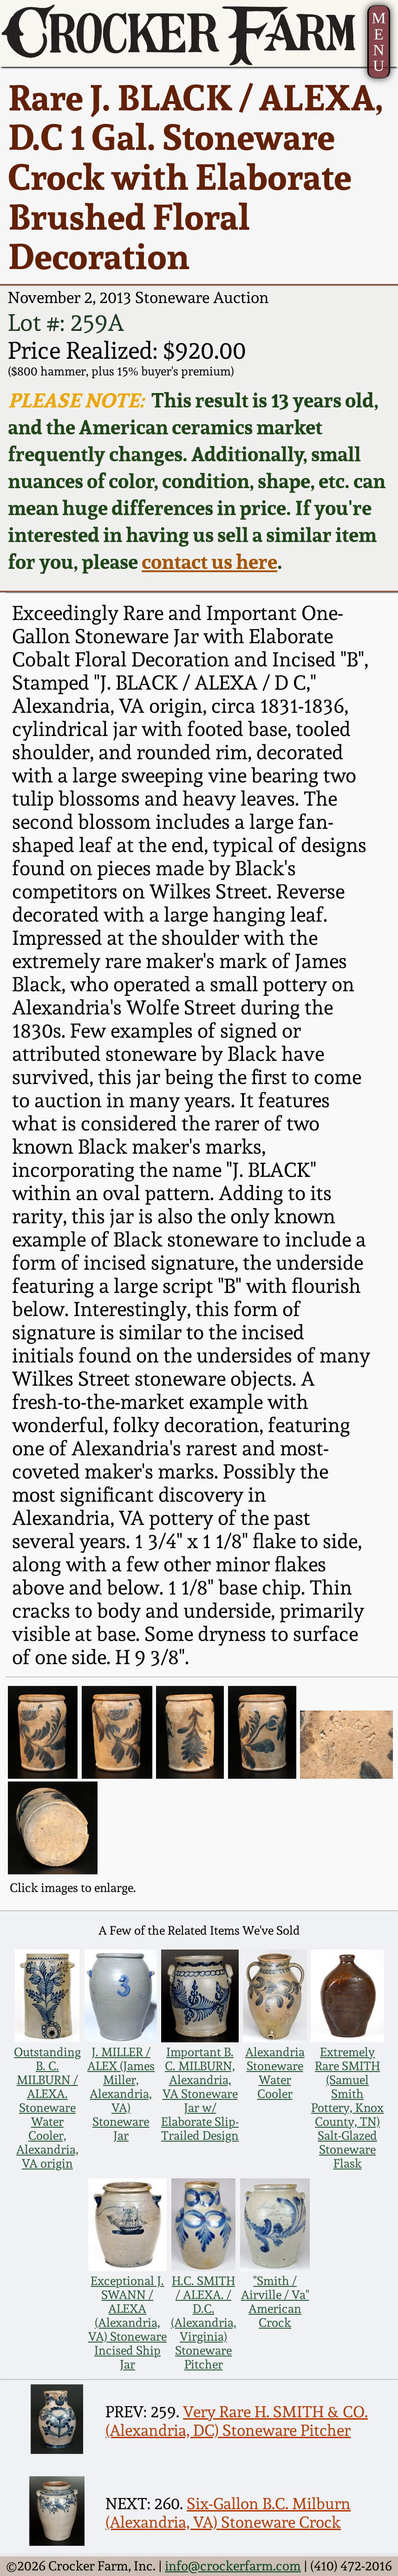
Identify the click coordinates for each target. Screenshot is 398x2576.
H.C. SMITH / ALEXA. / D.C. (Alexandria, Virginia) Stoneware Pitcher (203, 2322)
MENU (378, 41)
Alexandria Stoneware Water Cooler (275, 2073)
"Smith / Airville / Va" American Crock (275, 2302)
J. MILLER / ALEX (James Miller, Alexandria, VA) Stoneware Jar (121, 2094)
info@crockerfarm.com (233, 2566)
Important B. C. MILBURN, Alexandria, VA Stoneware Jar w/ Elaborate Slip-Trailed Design (200, 2094)
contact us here (209, 561)
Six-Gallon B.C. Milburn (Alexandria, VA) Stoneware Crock (228, 2512)
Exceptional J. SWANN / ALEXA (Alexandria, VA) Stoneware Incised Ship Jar (127, 2322)
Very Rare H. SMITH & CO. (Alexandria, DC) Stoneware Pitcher (236, 2421)
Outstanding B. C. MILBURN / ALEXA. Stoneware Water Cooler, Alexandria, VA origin (47, 2107)
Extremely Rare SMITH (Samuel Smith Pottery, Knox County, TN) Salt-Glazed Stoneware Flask (347, 2107)
